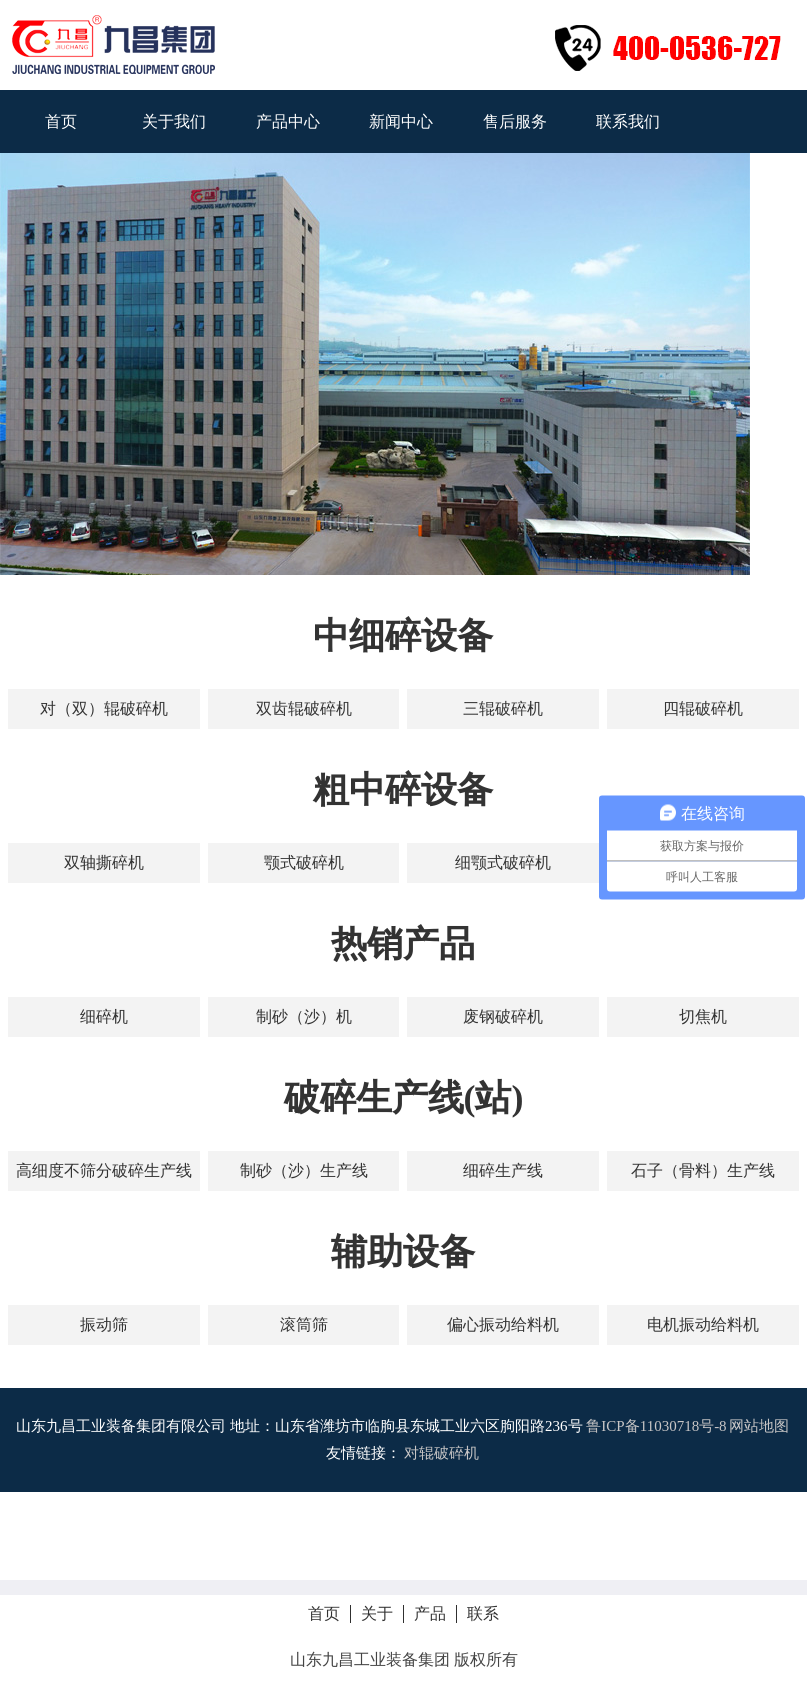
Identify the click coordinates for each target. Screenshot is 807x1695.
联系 (483, 1613)
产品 (430, 1613)
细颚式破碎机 (503, 862)
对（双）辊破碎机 (104, 708)
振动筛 (104, 1324)
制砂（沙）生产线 (304, 1170)
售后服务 (515, 121)
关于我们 (174, 121)
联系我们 (628, 121)
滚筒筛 (304, 1324)
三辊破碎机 (503, 708)
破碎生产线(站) (404, 1098)
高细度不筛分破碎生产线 (104, 1170)
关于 (377, 1613)
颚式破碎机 (304, 862)
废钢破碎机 (503, 1016)
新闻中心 (401, 121)
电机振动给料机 (703, 1324)
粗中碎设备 (403, 790)
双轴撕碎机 (104, 862)
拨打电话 (404, 1535)
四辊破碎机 (703, 708)
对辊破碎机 (441, 1453)
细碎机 (104, 1016)
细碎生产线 (503, 1170)
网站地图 (759, 1426)
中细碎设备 (403, 636)
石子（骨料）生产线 (703, 1170)
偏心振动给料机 (503, 1324)
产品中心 (288, 121)
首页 (61, 121)
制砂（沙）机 (304, 1016)
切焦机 (703, 1016)
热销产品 (403, 944)
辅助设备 (403, 1252)
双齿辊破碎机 (304, 708)
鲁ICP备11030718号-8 (656, 1426)
